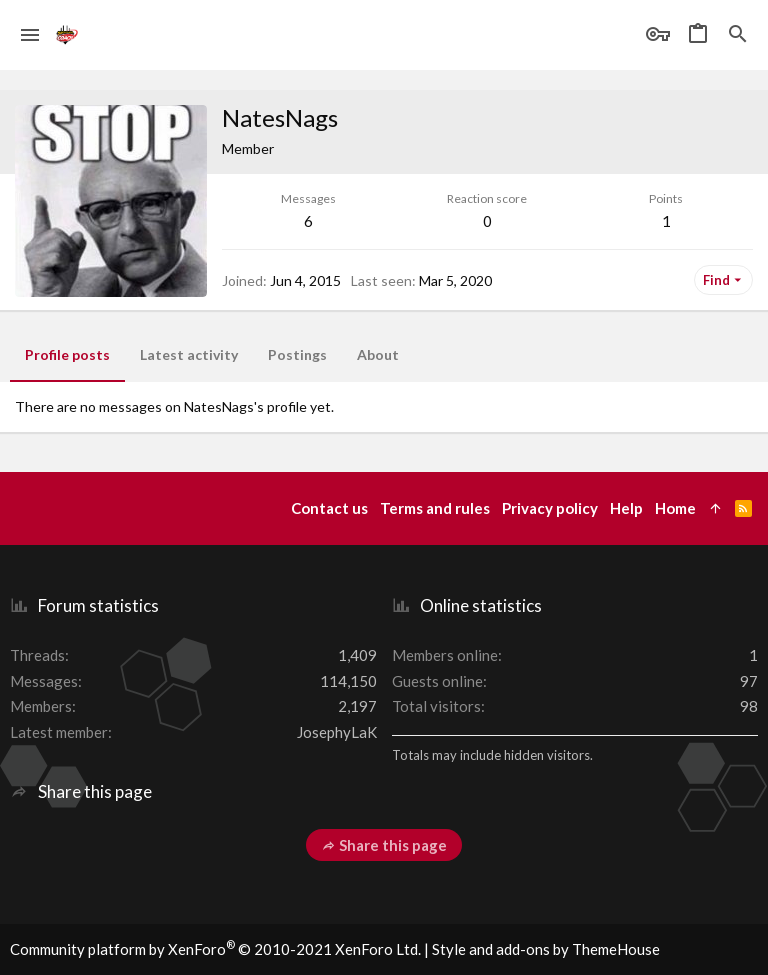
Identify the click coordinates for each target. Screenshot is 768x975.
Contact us (329, 508)
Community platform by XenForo (215, 949)
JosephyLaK (337, 732)
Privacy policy (550, 508)
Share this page (384, 845)
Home (675, 508)
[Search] (738, 35)
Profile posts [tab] (67, 354)
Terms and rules (435, 508)
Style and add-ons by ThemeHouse (546, 949)
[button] (30, 35)
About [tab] (378, 354)
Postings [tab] (297, 354)
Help (626, 508)
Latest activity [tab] (189, 354)
